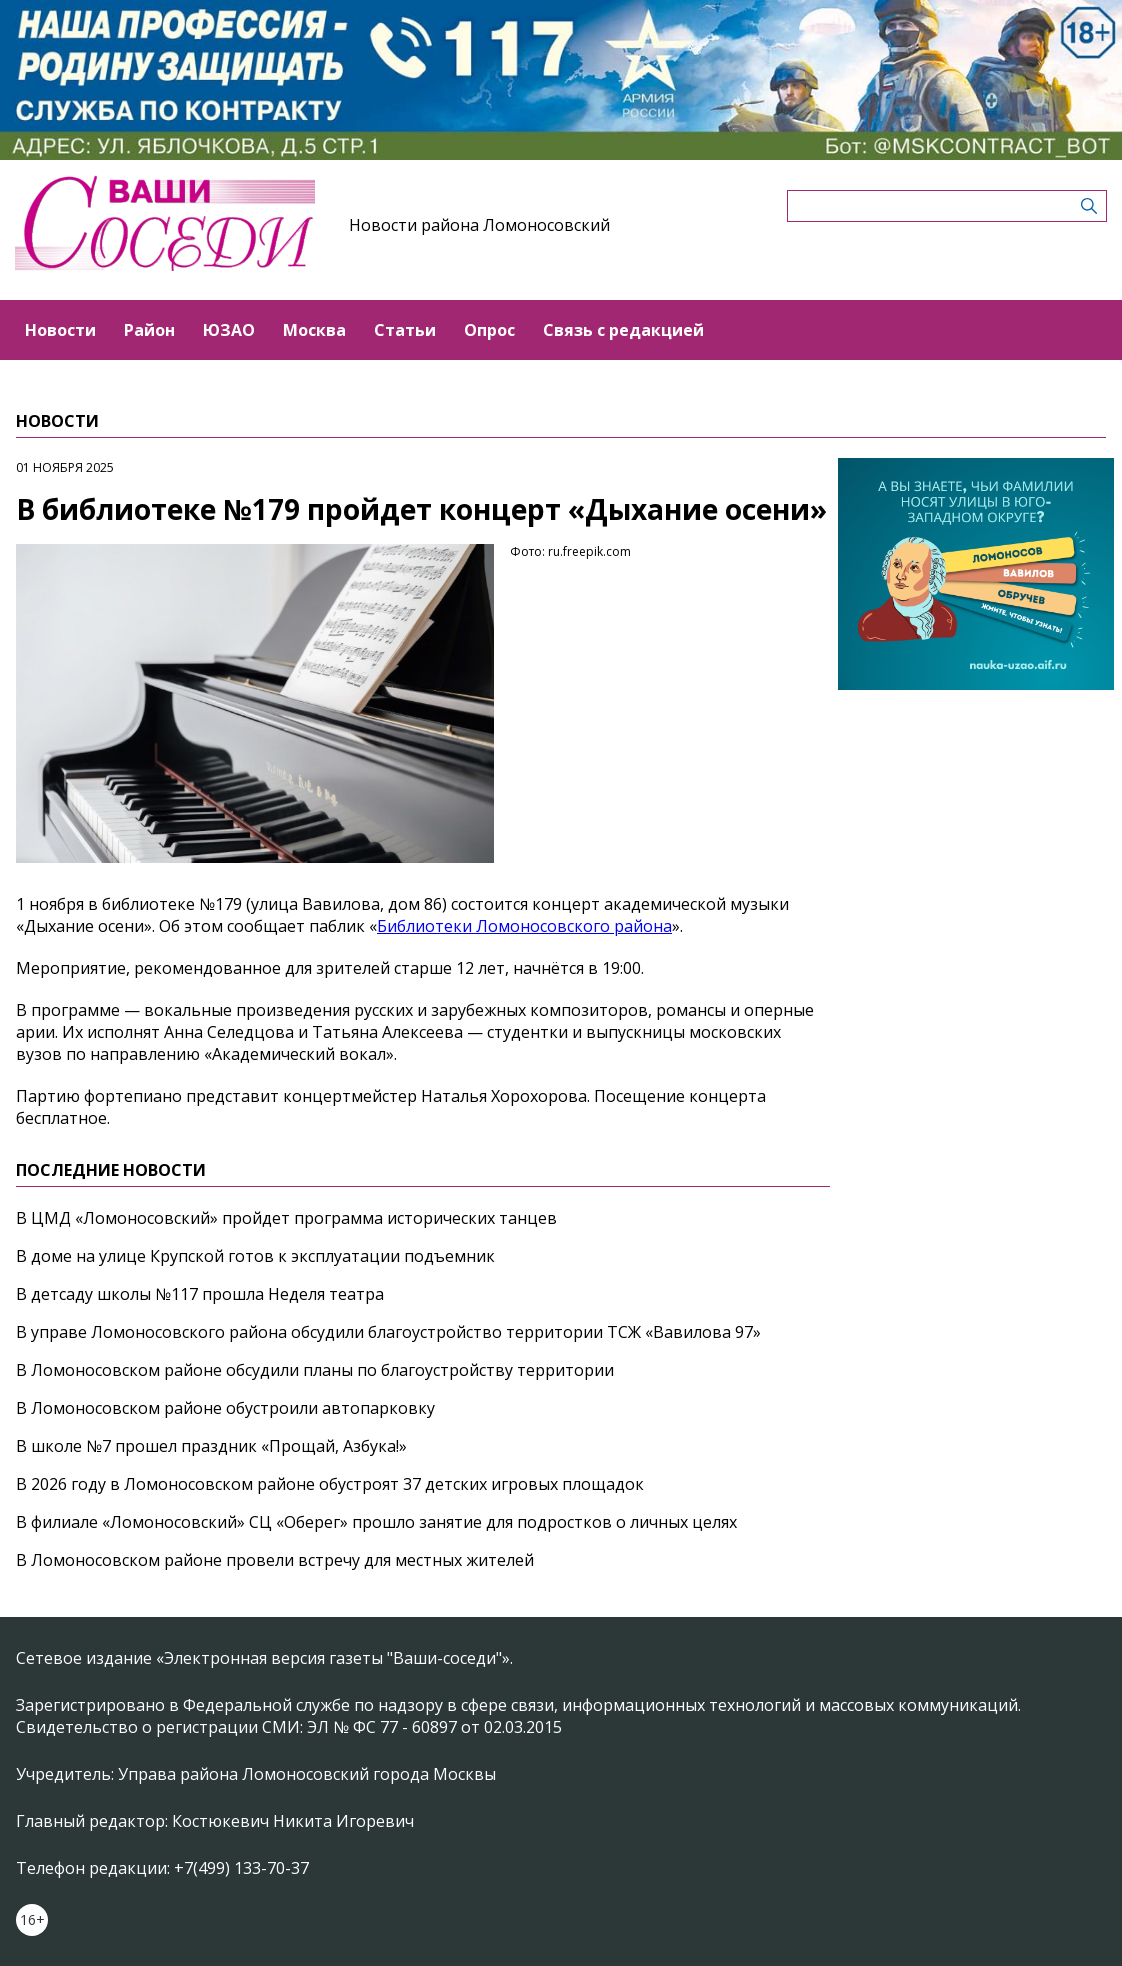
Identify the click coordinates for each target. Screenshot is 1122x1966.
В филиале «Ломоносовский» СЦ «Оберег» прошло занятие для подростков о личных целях (376, 1522)
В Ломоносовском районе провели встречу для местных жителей (275, 1560)
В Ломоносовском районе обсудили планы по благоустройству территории (315, 1370)
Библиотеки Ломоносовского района (524, 926)
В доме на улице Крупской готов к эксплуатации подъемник (255, 1256)
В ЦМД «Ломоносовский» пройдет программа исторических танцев (286, 1218)
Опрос (489, 330)
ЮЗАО (229, 330)
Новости (60, 330)
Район (149, 330)
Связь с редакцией (623, 330)
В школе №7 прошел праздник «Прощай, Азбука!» (211, 1446)
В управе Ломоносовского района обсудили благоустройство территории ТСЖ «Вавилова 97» (388, 1332)
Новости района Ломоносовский (479, 225)
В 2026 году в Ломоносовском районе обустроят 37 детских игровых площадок (330, 1484)
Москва (314, 330)
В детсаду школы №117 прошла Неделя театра (200, 1294)
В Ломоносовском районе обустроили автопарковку (225, 1408)
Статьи (405, 330)
